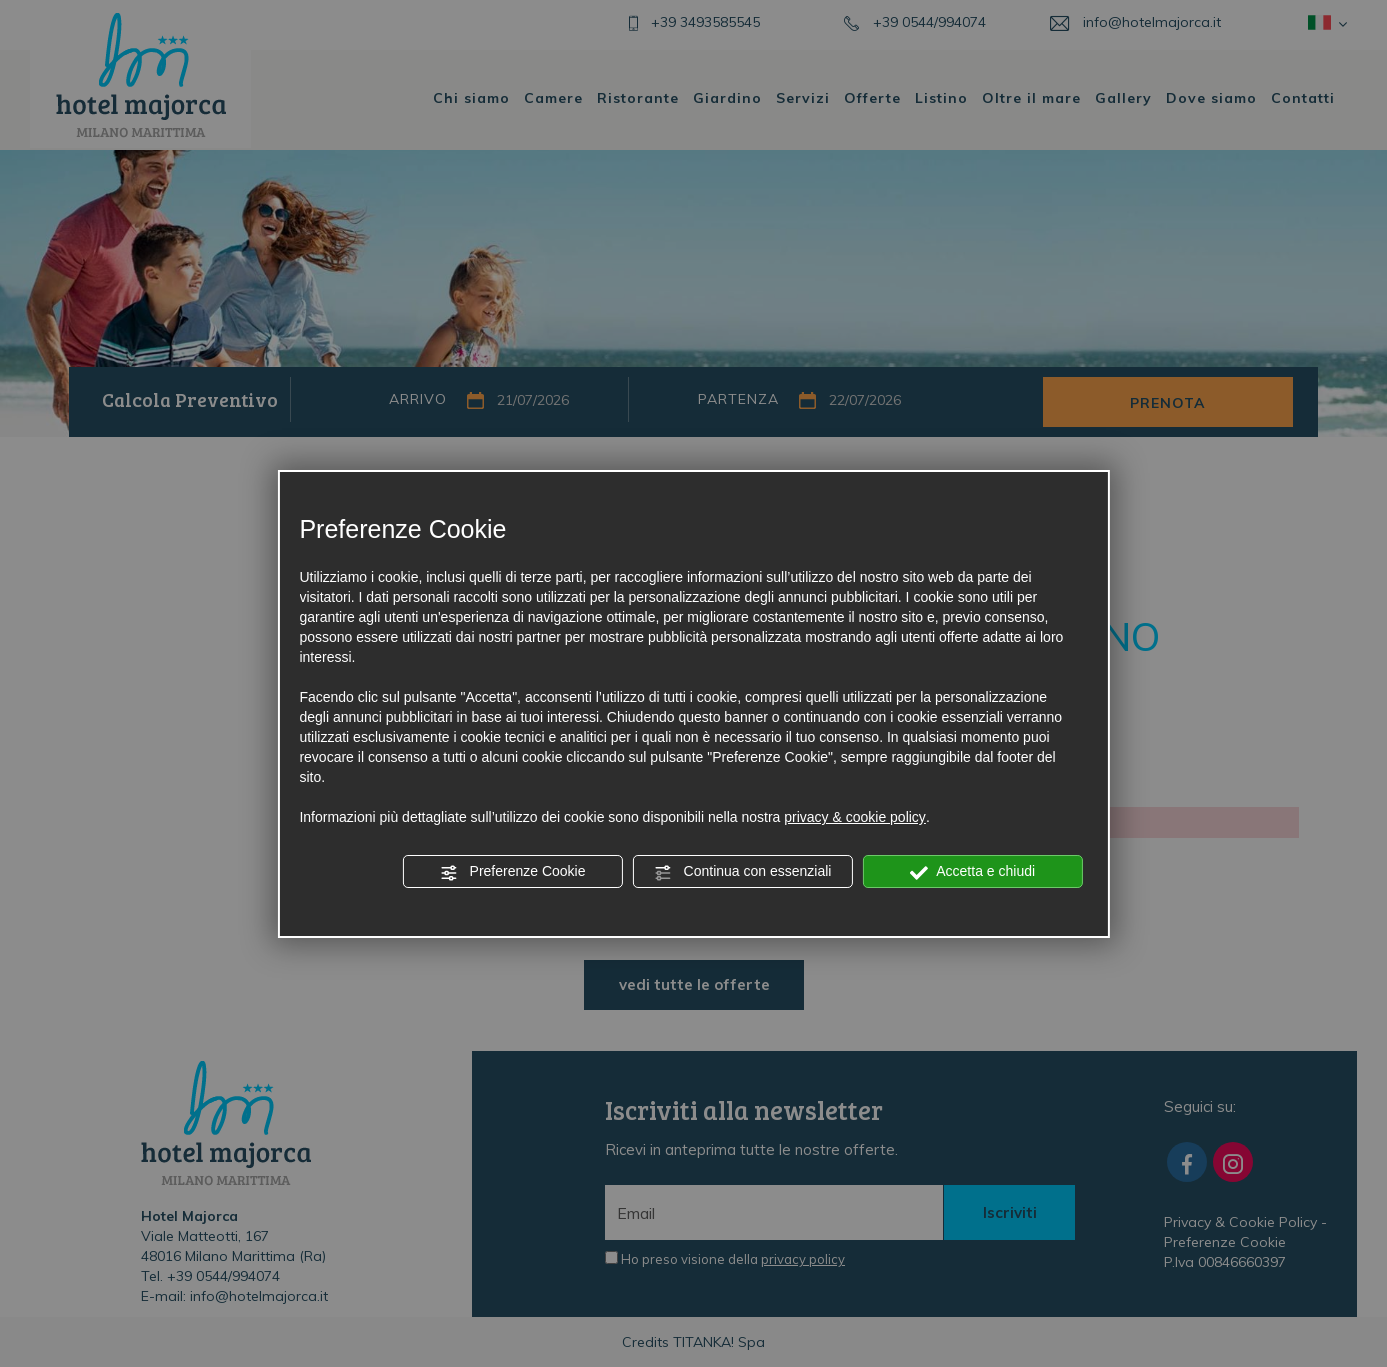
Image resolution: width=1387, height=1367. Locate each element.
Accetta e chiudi (972, 872)
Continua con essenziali (743, 872)
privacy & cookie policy (855, 817)
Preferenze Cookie (513, 872)
